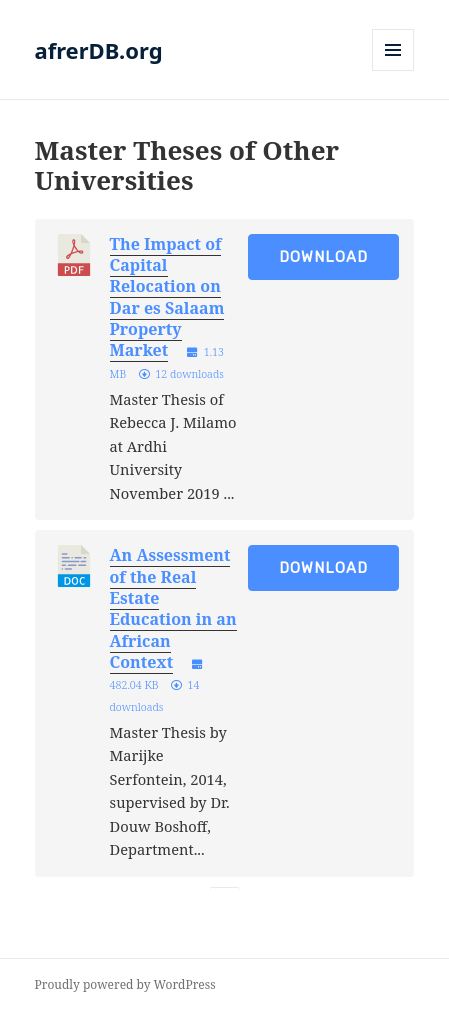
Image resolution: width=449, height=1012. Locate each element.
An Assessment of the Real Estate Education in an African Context (173, 608)
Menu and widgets (393, 70)
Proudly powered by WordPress (125, 984)
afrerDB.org (99, 50)
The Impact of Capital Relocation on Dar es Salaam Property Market (167, 297)
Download (323, 257)
